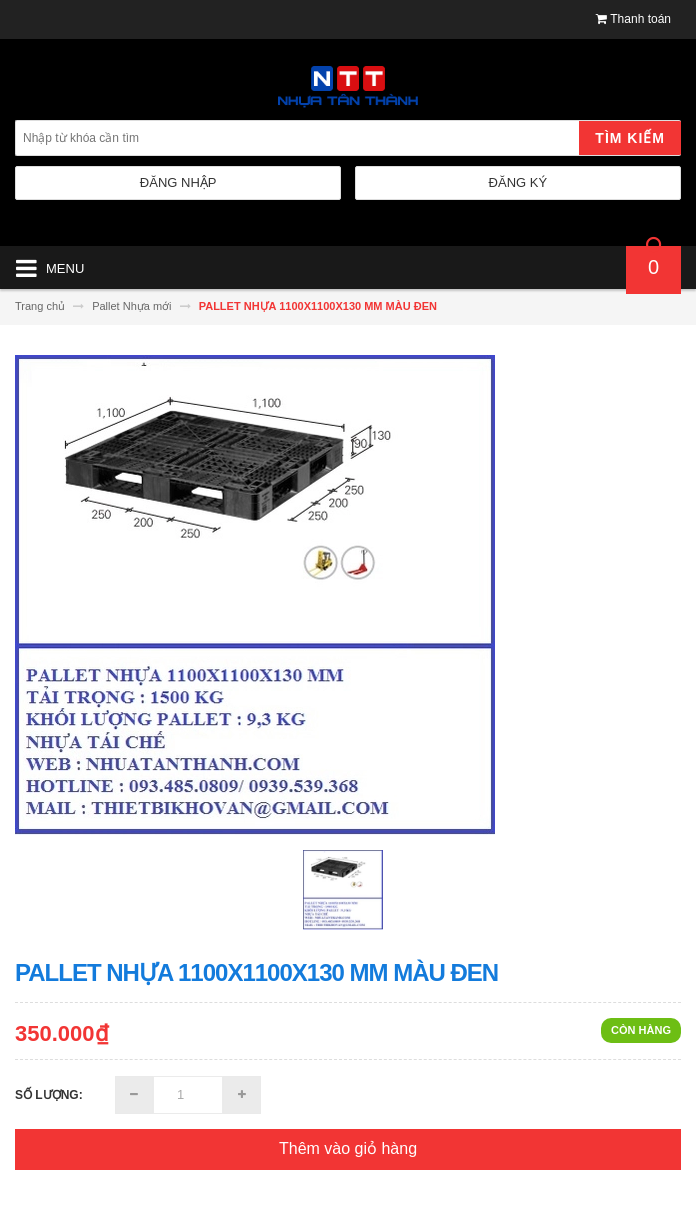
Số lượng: (49, 1095)
